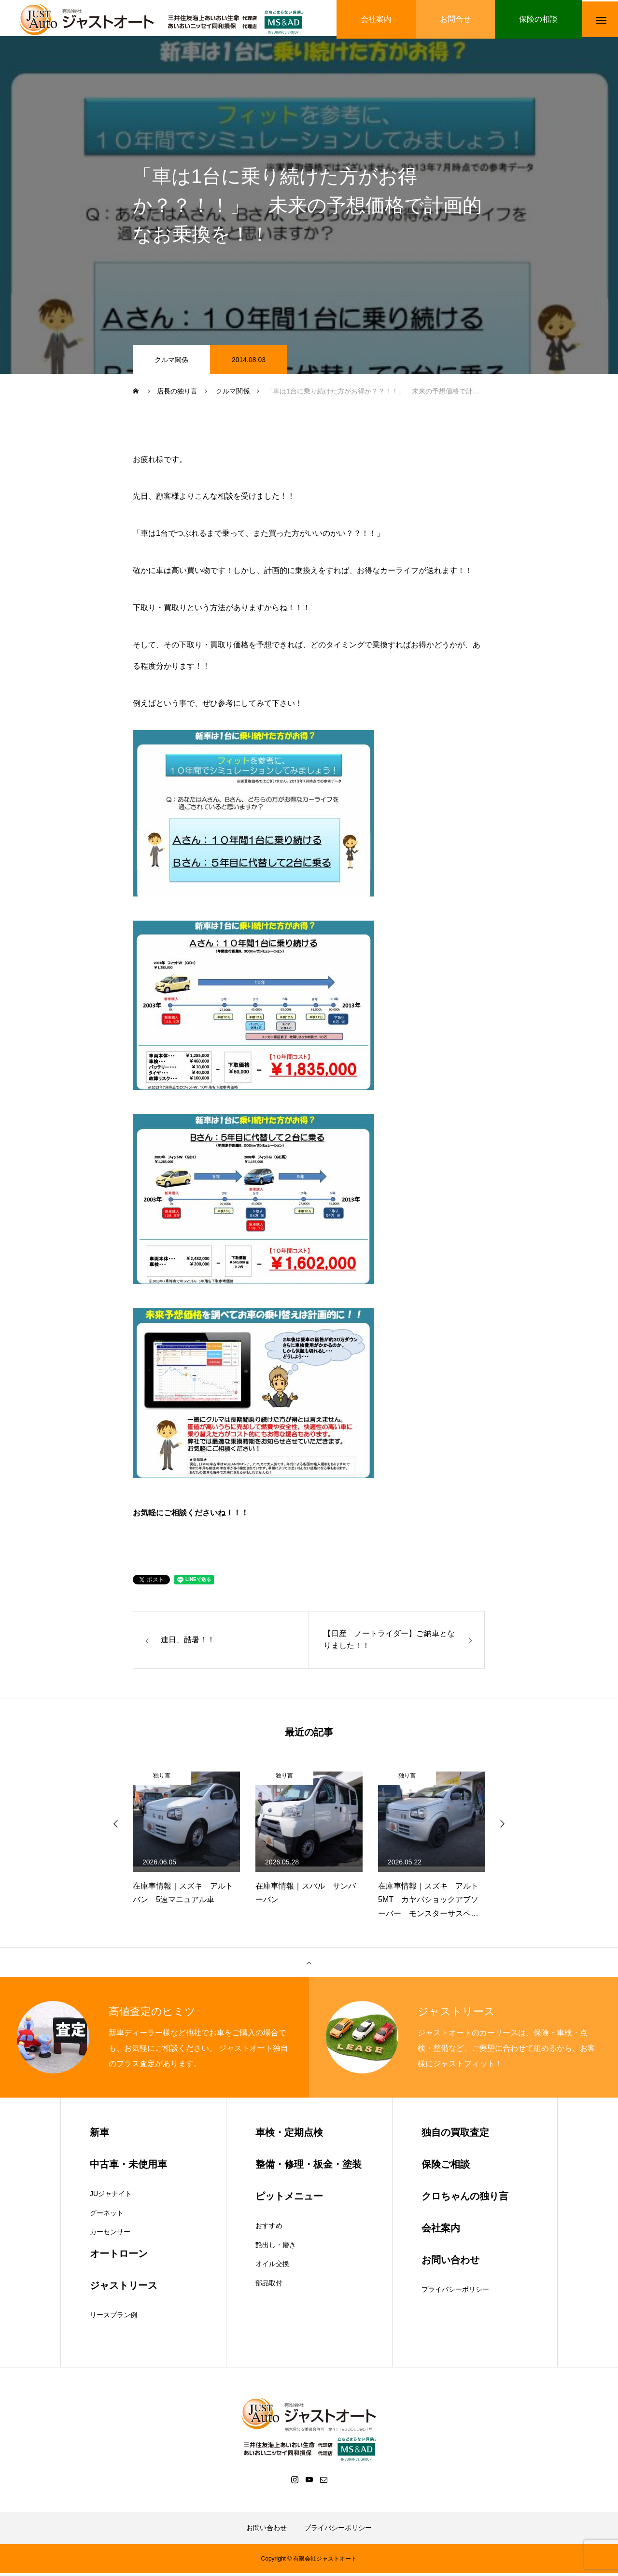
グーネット (107, 2215)
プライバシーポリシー (455, 2292)
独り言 (161, 1778)
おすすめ (268, 2228)
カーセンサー (110, 2235)
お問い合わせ (266, 2530)
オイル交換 (272, 2266)
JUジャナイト (111, 2196)
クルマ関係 (171, 362)
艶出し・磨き (275, 2247)
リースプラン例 (113, 2317)
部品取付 (268, 2285)
